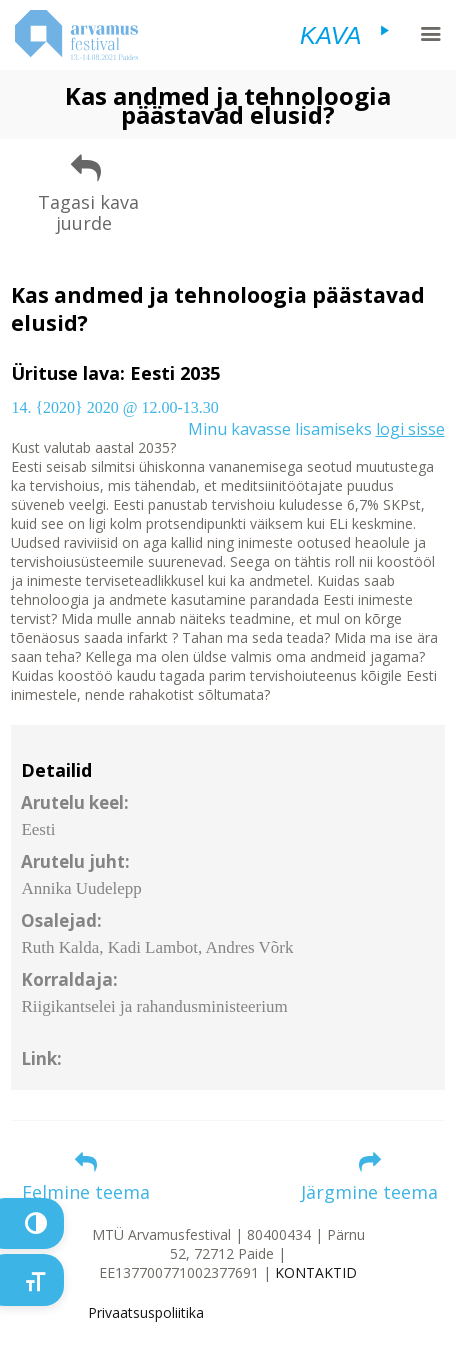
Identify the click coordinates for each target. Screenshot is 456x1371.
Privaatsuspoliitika (146, 1312)
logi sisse (410, 429)
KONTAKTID (316, 1272)
